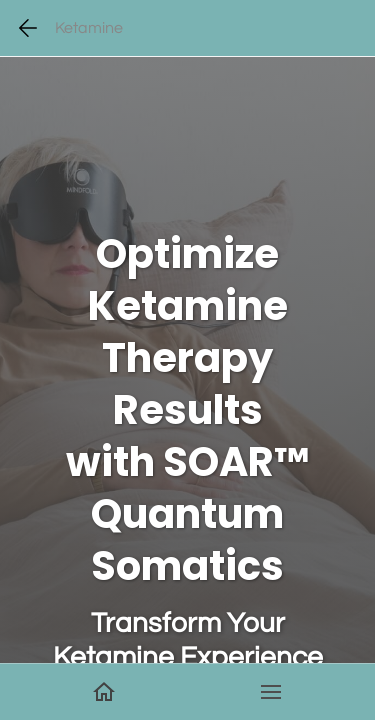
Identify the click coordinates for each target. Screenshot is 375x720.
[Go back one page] (28, 28)
